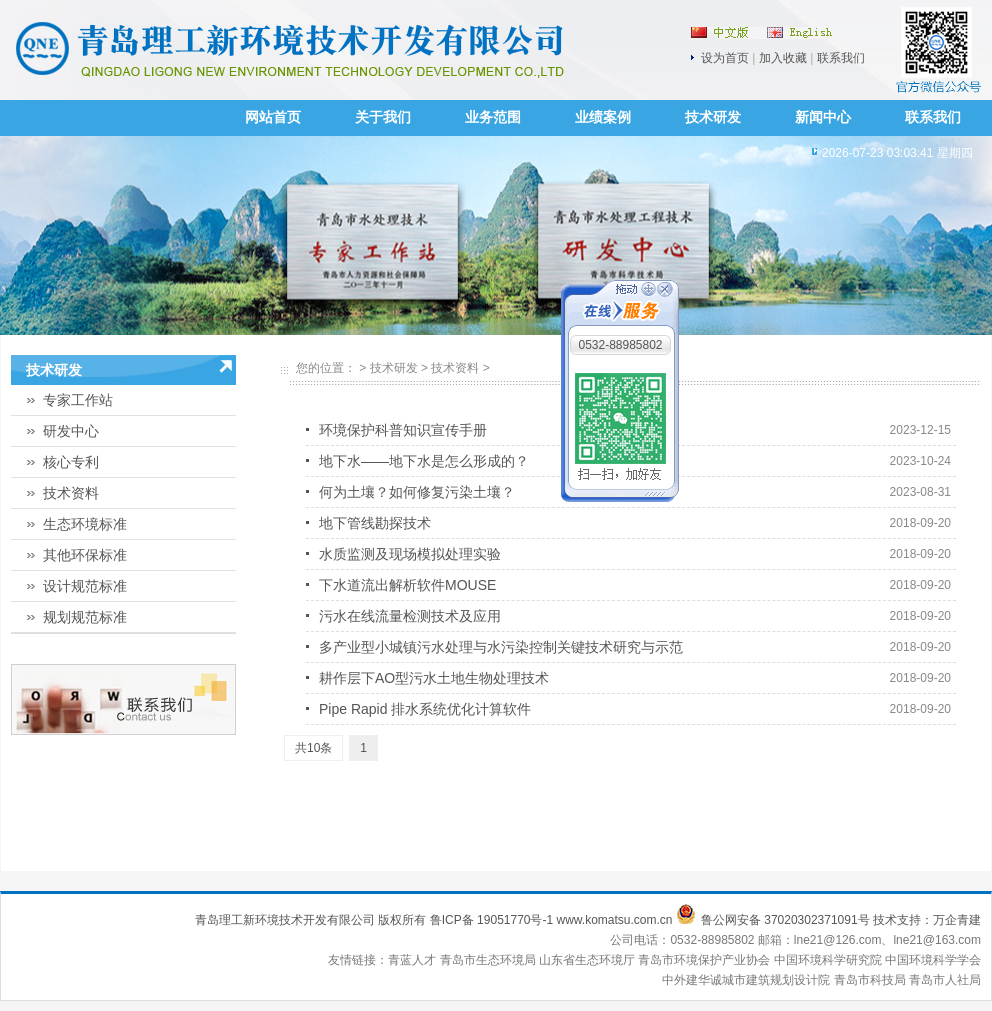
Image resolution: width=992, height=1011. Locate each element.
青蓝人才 (413, 960)
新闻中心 (823, 117)
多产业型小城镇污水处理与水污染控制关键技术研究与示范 (501, 647)
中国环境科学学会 (933, 960)
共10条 (313, 748)
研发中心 (71, 431)
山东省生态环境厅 (588, 960)
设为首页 (725, 58)
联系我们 (841, 58)
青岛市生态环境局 (489, 960)
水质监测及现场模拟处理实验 (410, 554)
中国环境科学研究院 (829, 960)
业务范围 (493, 117)
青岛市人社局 (945, 980)
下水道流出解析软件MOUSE (407, 585)
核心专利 (71, 462)
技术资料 (71, 493)
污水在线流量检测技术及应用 (410, 616)
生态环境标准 (85, 524)
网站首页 (273, 117)
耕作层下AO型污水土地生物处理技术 (434, 678)
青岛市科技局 (870, 980)
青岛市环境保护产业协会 (705, 960)
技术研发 (713, 117)
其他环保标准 (85, 555)
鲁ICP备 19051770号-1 (491, 920)
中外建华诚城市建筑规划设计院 (746, 980)
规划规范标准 (85, 617)
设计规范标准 (85, 586)
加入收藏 (783, 58)
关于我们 (383, 117)
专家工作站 (78, 400)
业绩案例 (603, 117)
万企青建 (957, 920)
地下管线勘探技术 (375, 523)
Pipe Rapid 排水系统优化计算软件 (425, 709)
